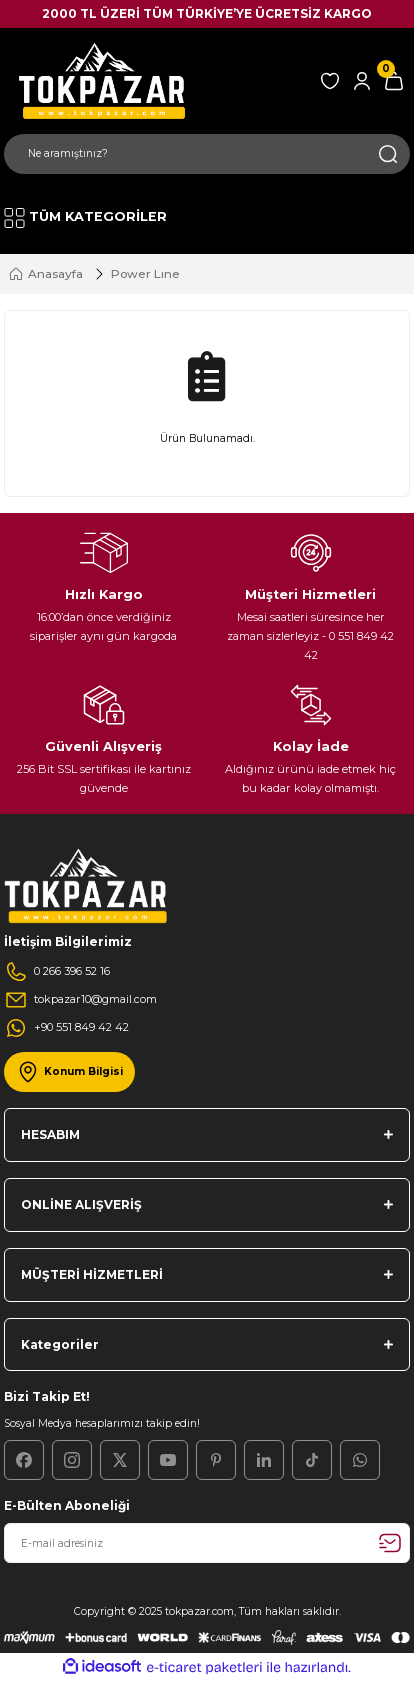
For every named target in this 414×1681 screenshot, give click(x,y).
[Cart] (394, 81)
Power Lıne (145, 273)
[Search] (207, 154)
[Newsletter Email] (207, 1543)
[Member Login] (362, 81)
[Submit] (390, 1543)
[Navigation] (85, 218)
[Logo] (99, 80)
